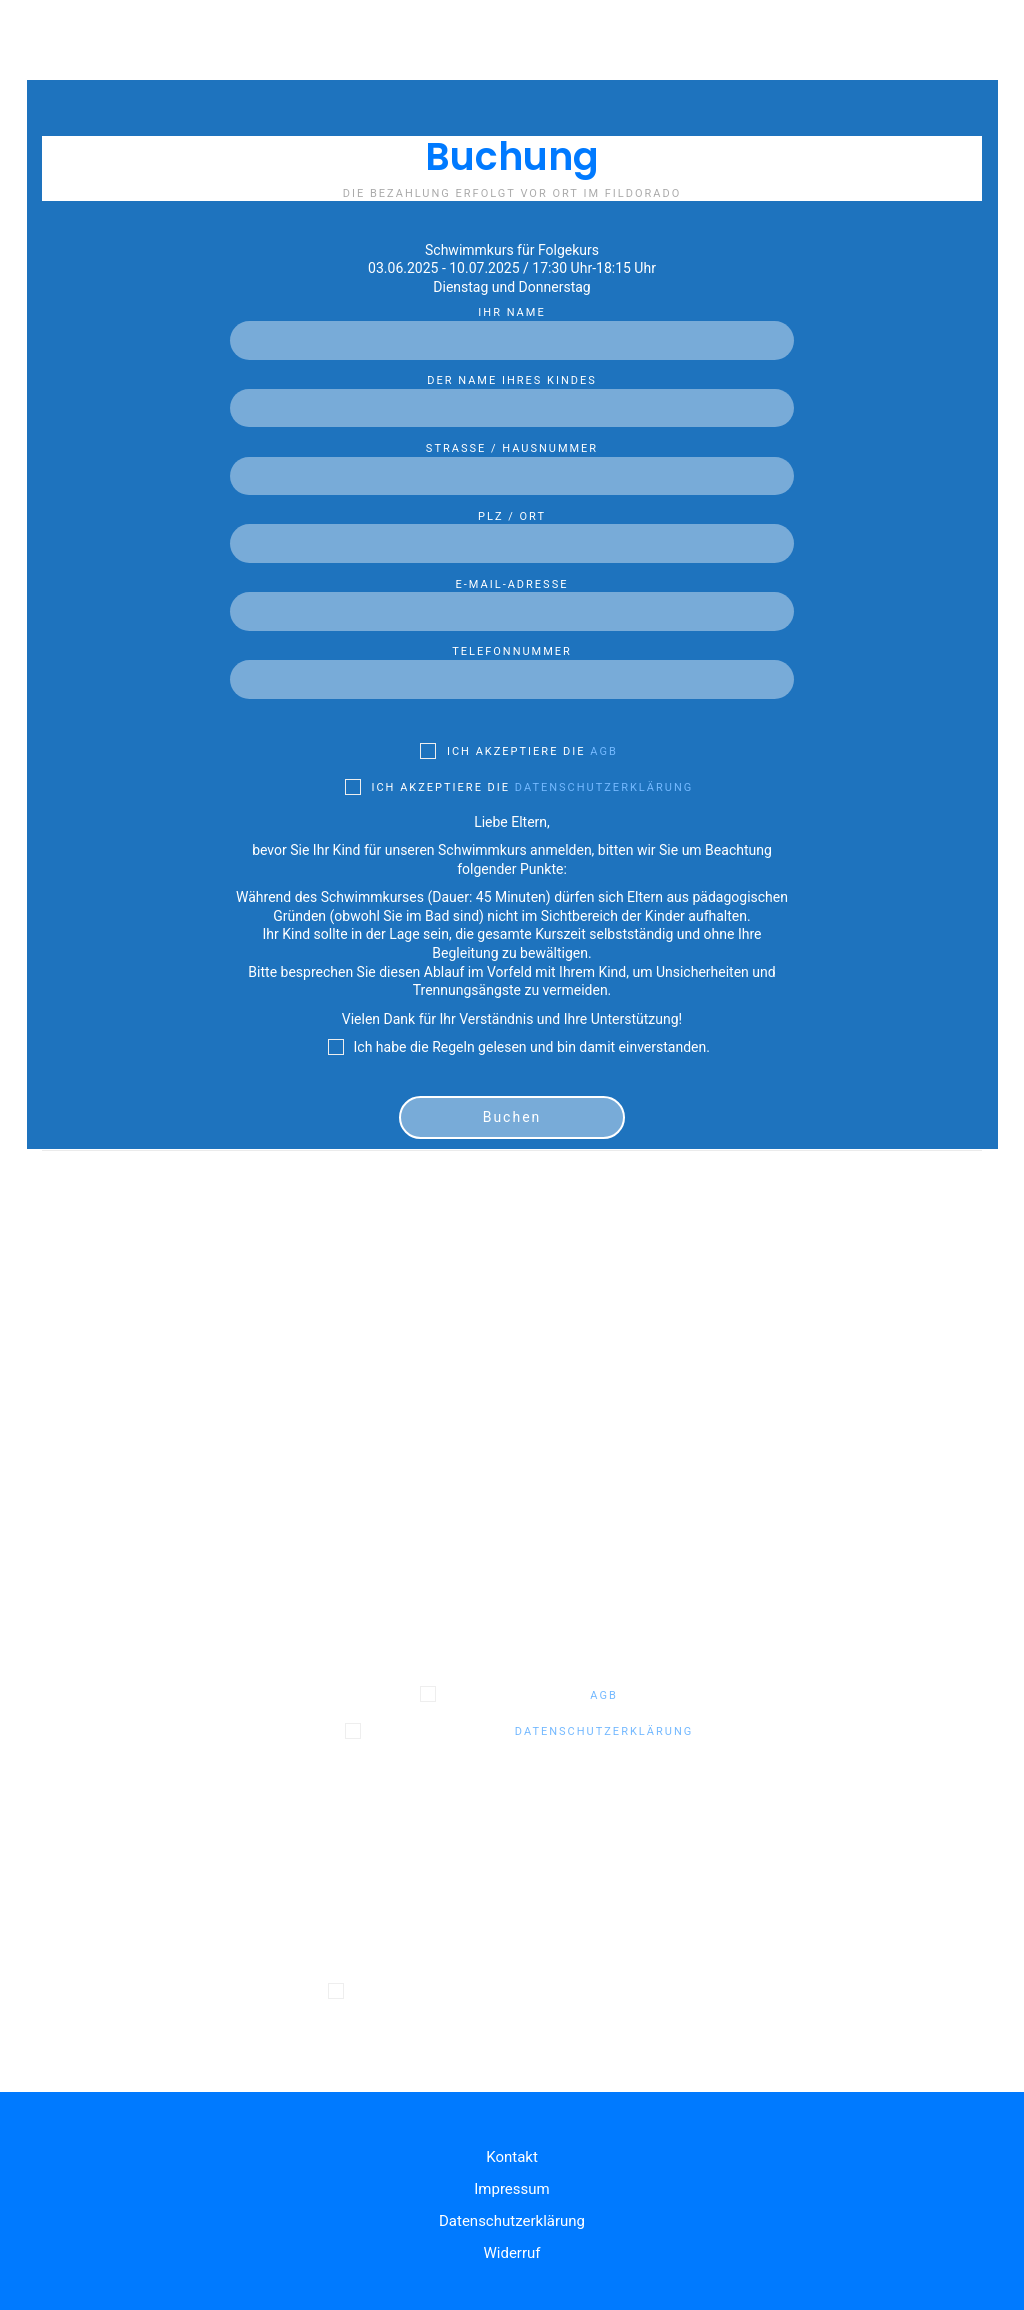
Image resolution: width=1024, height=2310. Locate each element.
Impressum (511, 2189)
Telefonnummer (512, 666)
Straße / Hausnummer (512, 463)
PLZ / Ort (512, 531)
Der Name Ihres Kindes (512, 395)
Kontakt (512, 2157)
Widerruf (511, 2253)
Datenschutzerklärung (604, 787)
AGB (603, 751)
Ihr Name (512, 327)
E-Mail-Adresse (512, 599)
